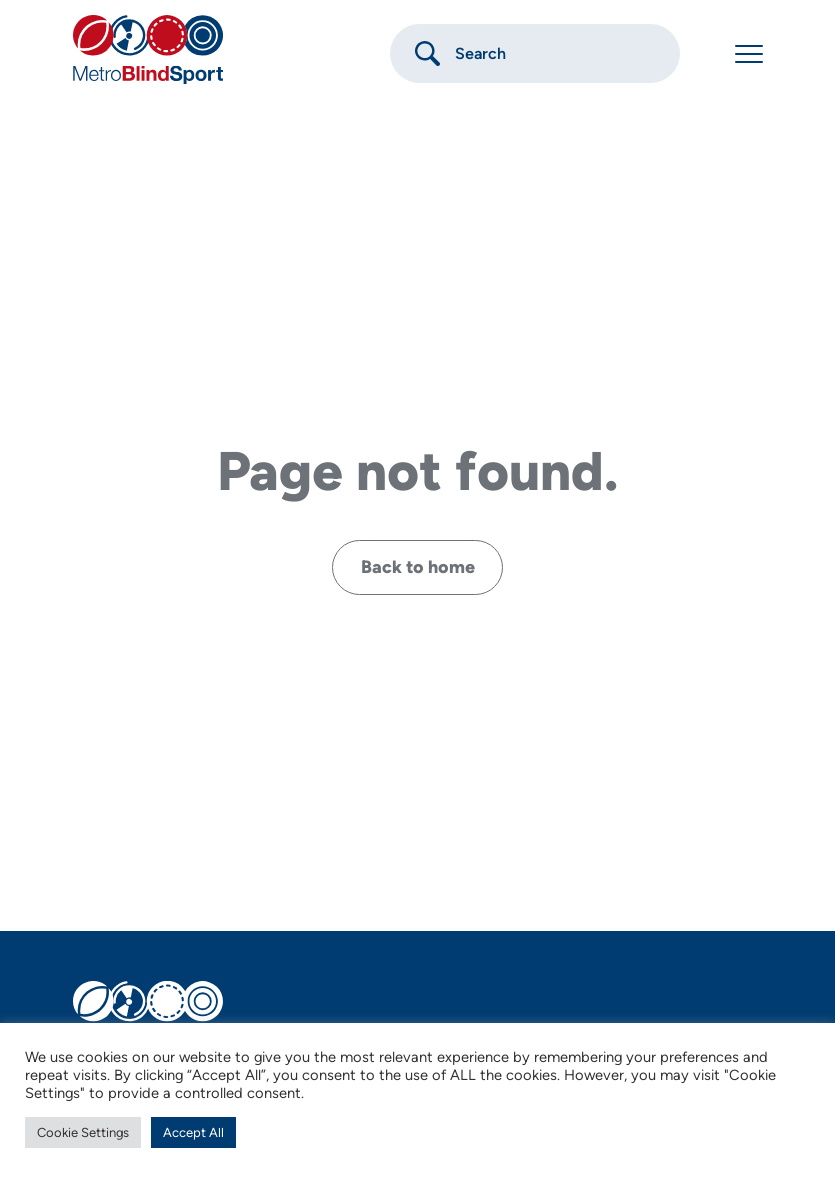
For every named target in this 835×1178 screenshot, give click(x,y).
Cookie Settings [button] (83, 1132)
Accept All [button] (193, 1132)
